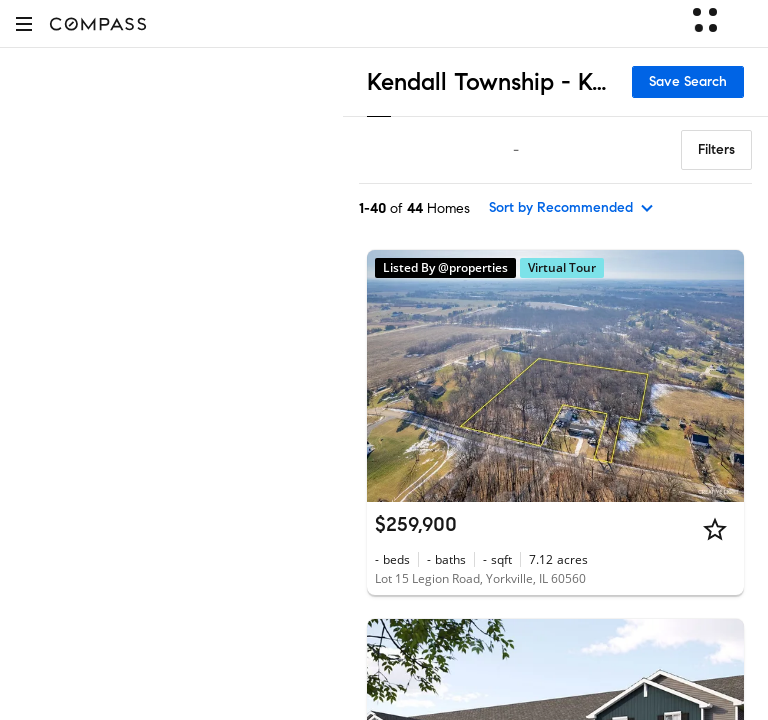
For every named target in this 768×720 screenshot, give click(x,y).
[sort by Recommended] (572, 208)
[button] (24, 23)
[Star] (715, 529)
